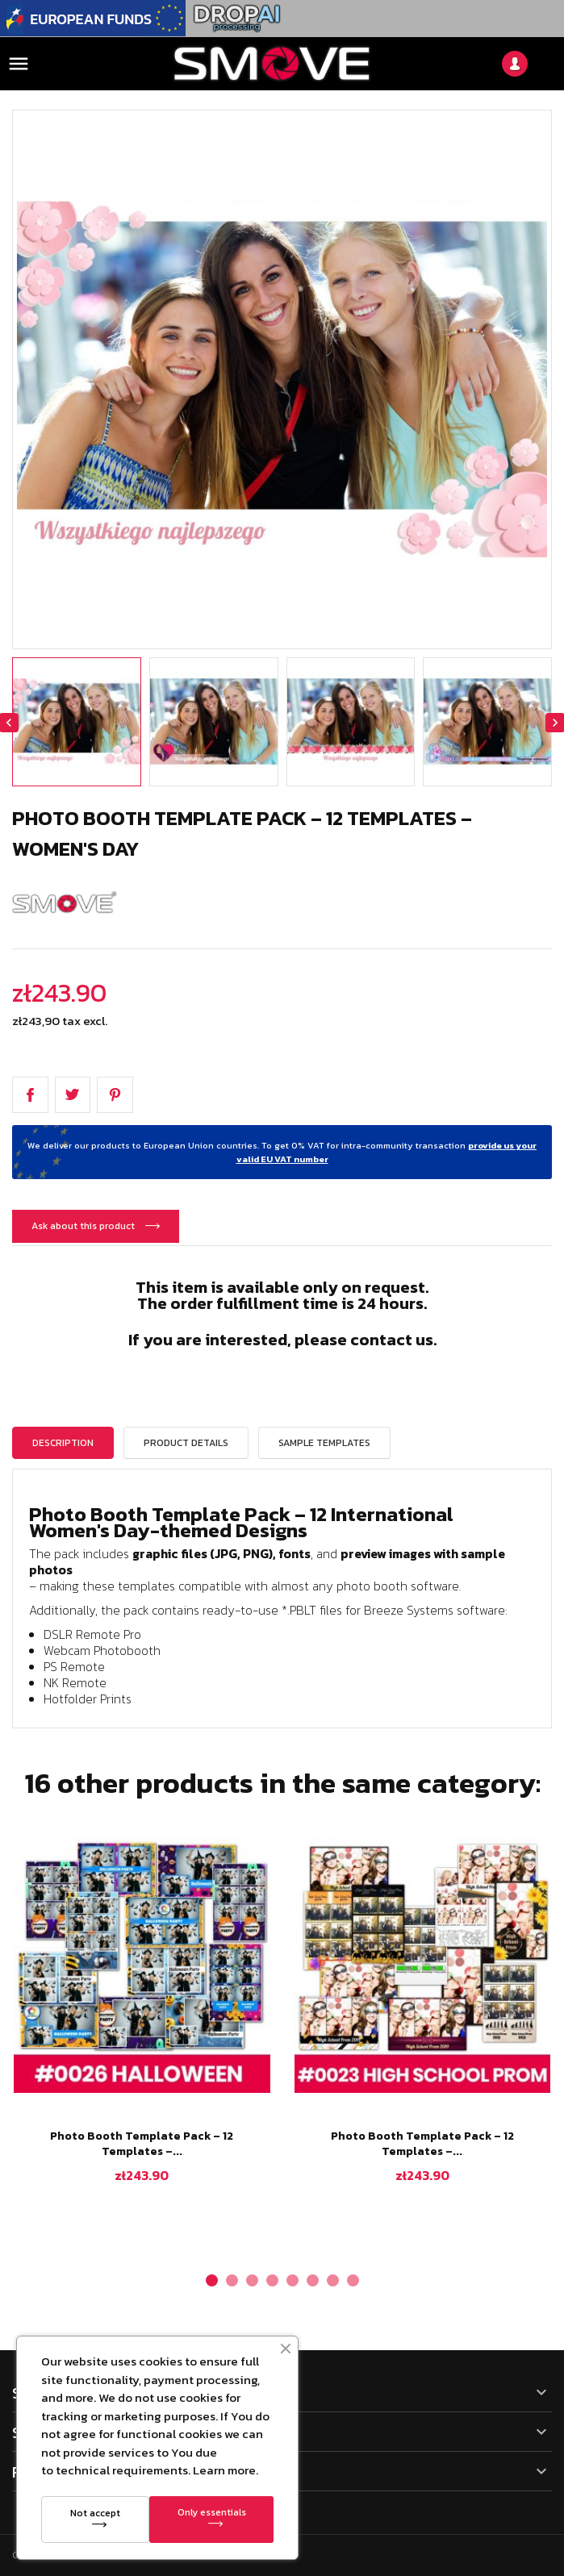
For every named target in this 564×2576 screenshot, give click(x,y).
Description (63, 1443)
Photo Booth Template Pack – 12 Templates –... (141, 2144)
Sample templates (324, 1443)
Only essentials (212, 2512)
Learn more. (225, 2470)
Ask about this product (84, 1226)
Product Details (186, 1443)
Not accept (95, 2513)
